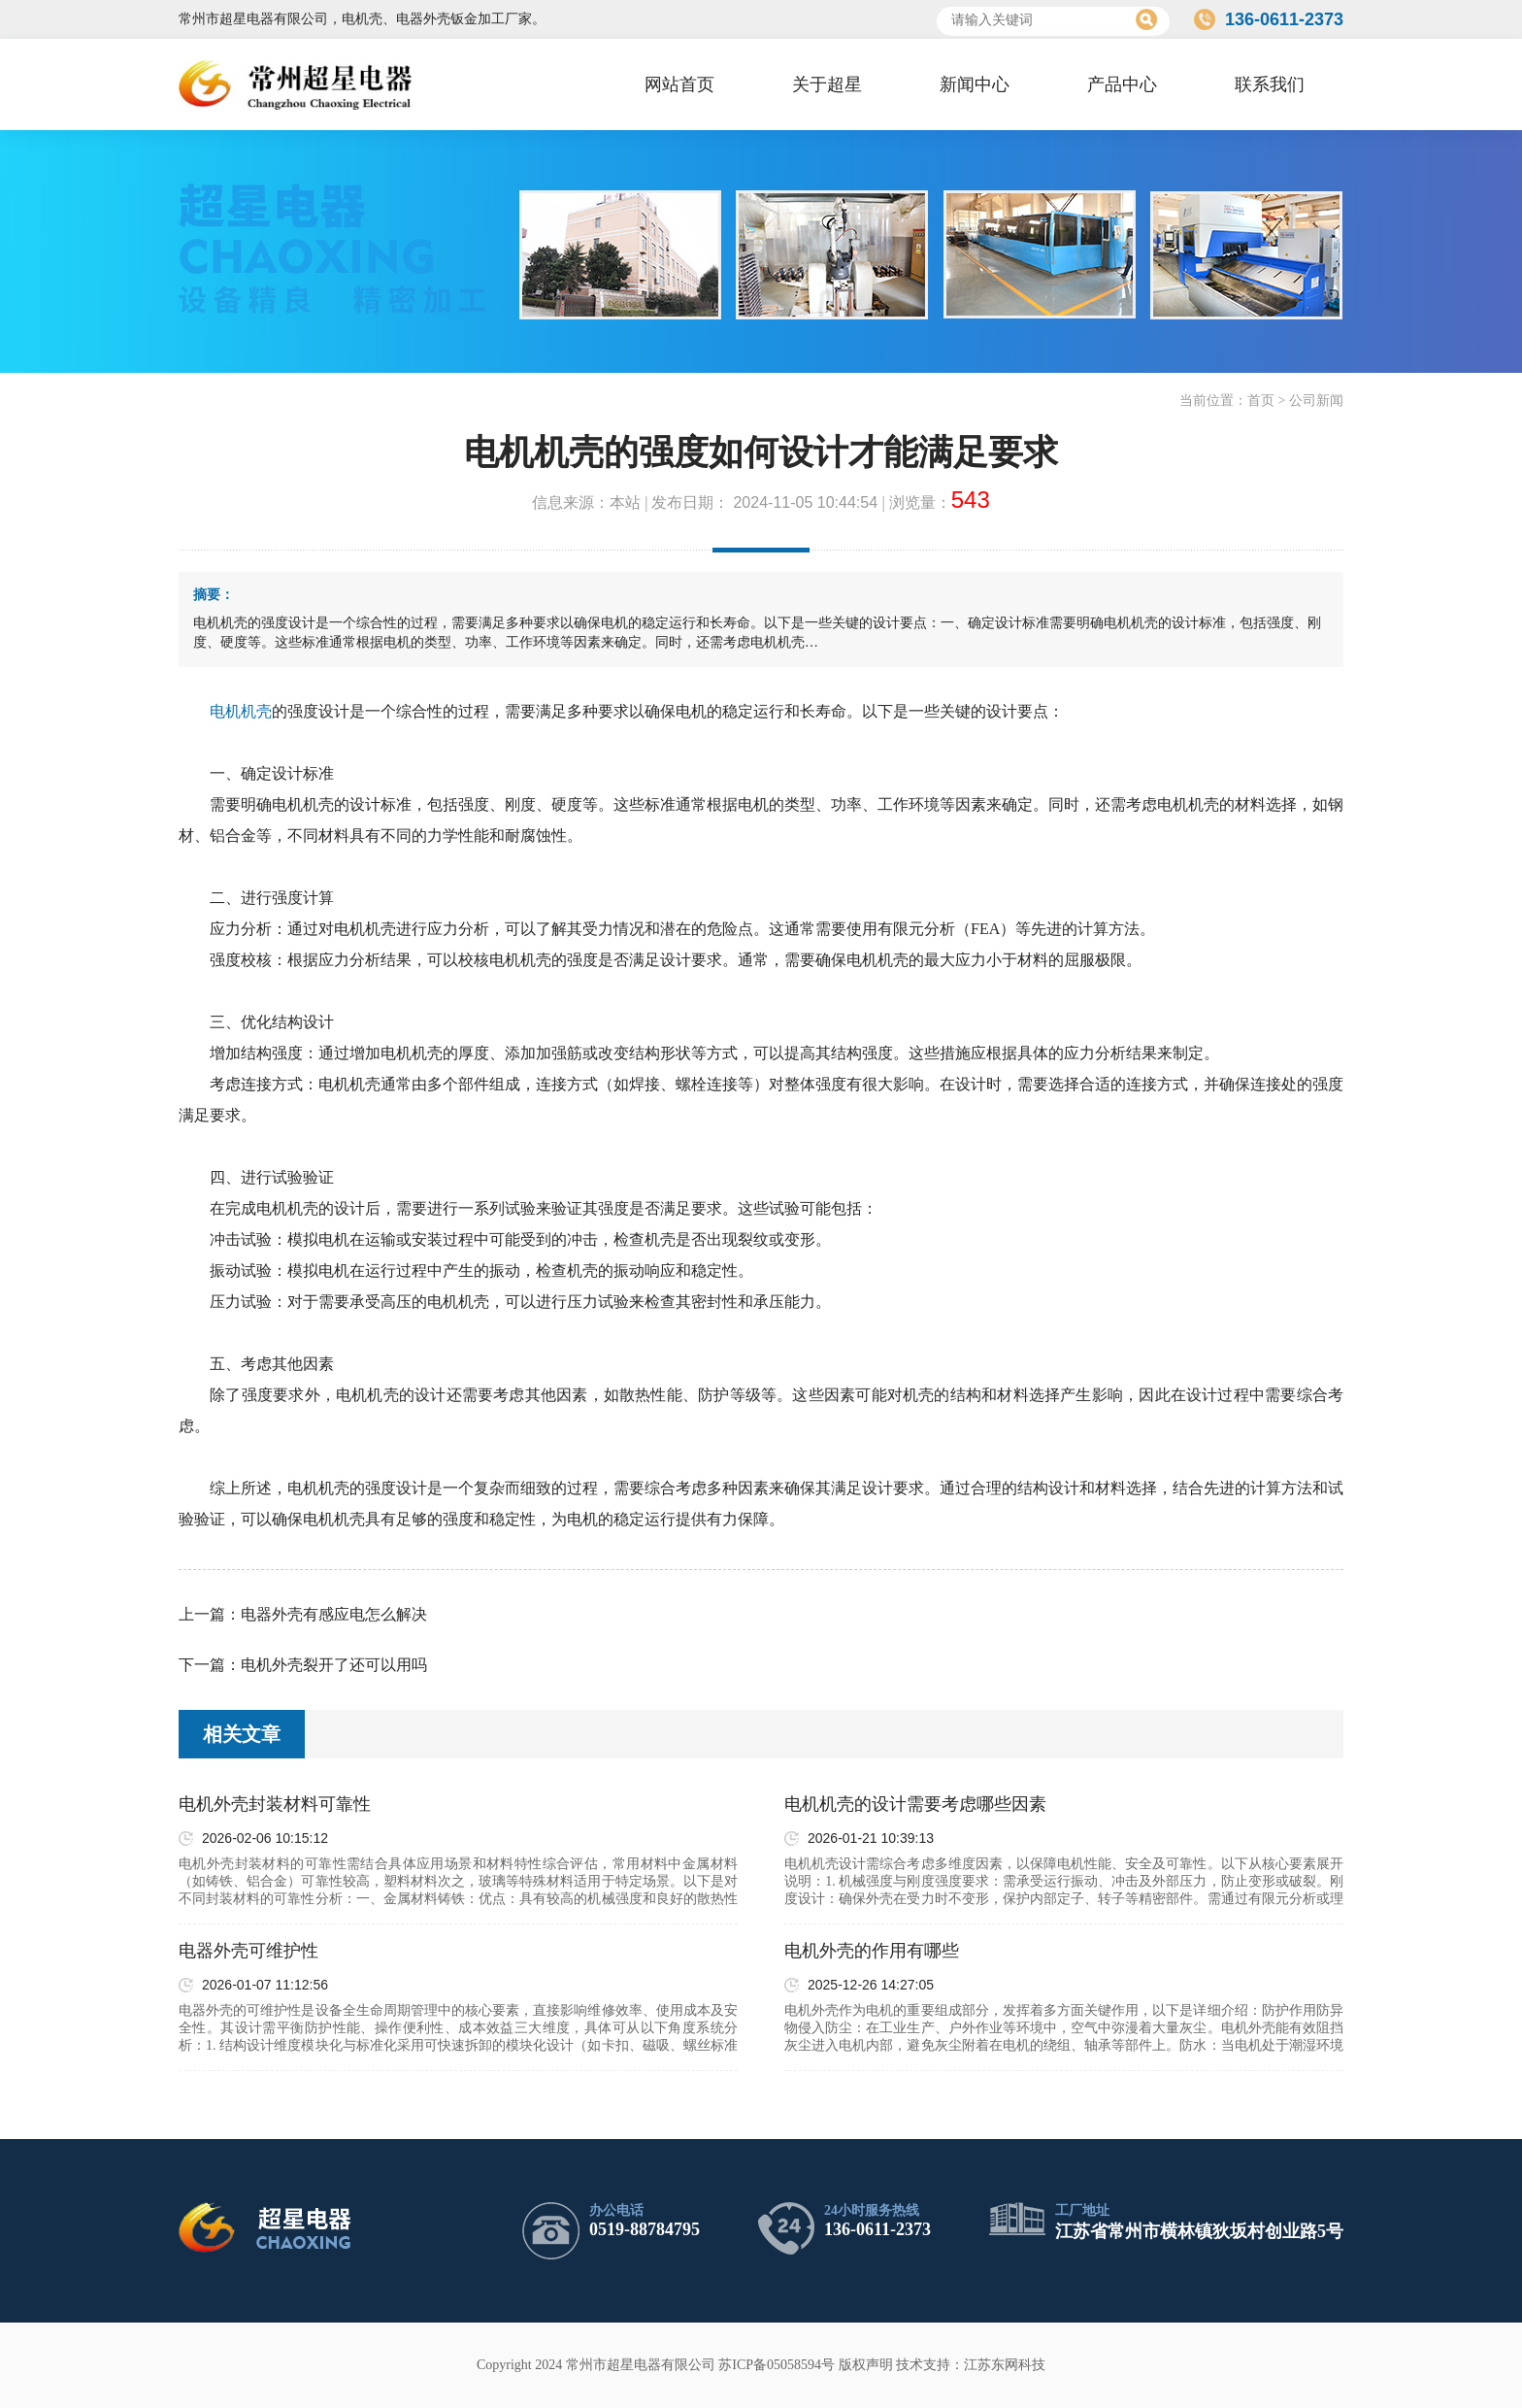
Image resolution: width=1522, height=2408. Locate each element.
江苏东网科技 (1004, 2365)
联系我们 (1270, 84)
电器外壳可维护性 (248, 1950)
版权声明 (866, 2365)
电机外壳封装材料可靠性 (275, 1804)
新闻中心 (974, 84)
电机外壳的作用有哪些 (871, 1950)
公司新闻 (1316, 400)
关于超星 (827, 84)
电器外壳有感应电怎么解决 (334, 1614)
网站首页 (679, 84)
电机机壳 (241, 711)
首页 (1260, 400)
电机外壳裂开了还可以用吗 (334, 1664)
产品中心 (1122, 84)
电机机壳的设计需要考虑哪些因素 (915, 1804)
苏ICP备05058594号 (776, 2365)
